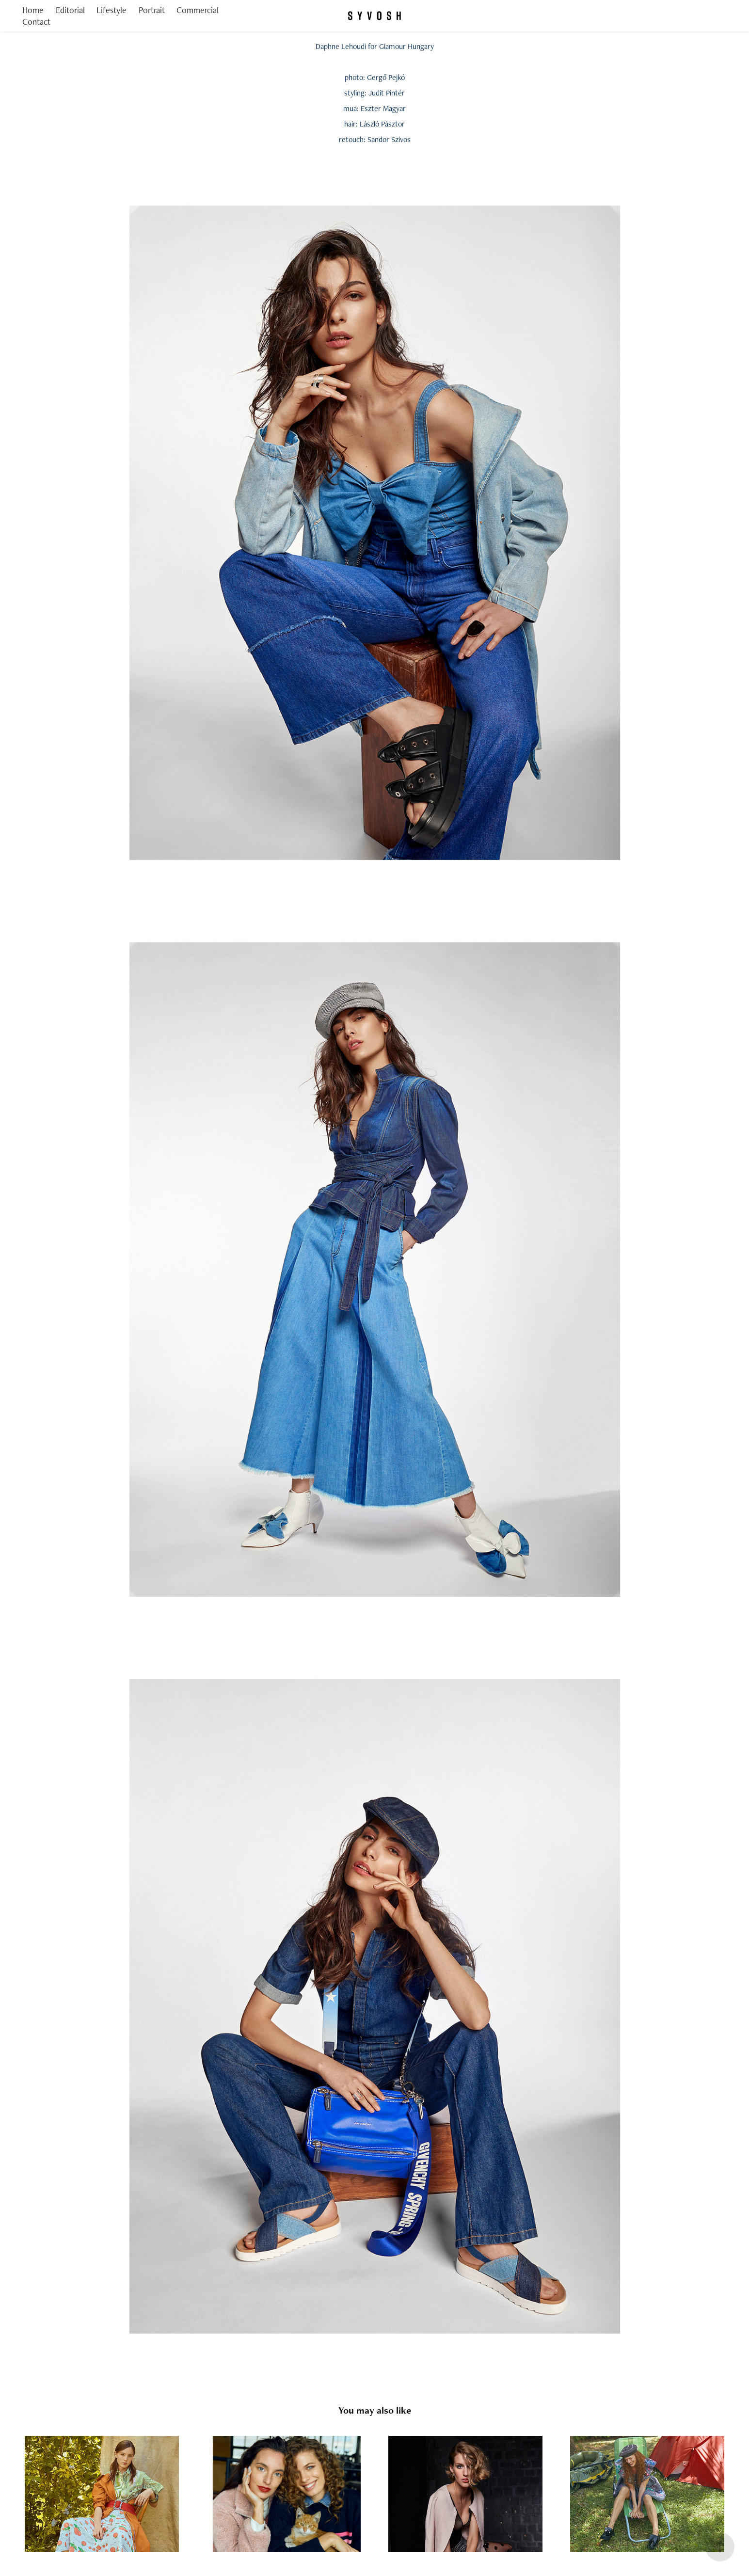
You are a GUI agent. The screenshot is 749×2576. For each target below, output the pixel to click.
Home (33, 10)
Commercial (197, 10)
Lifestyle (111, 10)
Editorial (70, 10)
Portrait (152, 10)
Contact (36, 21)
